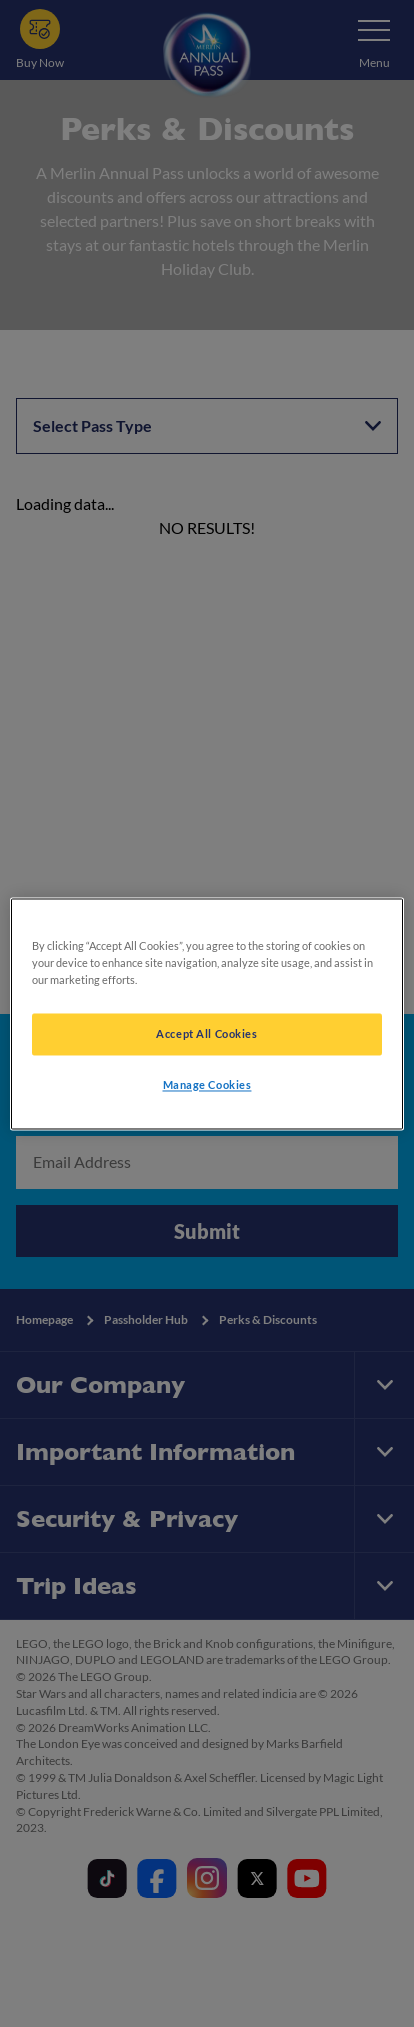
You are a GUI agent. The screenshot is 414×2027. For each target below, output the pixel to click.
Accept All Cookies (206, 1033)
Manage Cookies (207, 1084)
